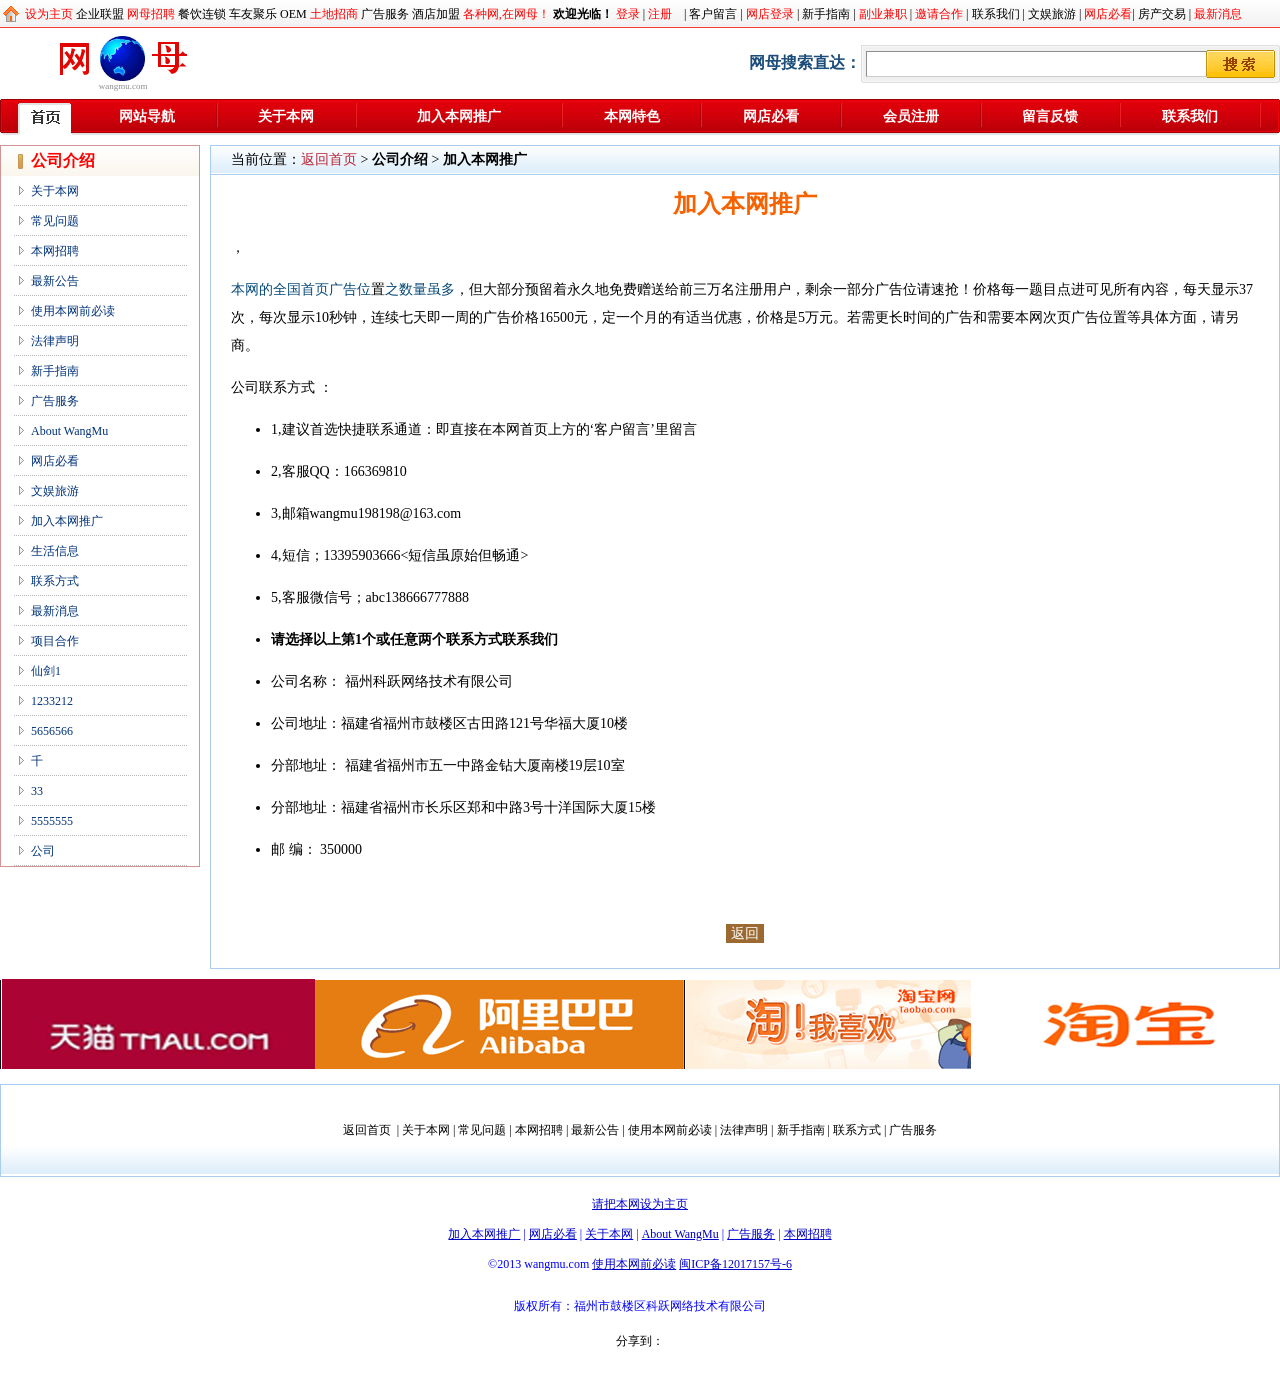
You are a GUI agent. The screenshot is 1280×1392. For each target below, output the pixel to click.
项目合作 (55, 641)
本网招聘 (55, 251)
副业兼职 (883, 14)
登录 (628, 14)
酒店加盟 (436, 14)
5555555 (52, 821)
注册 (660, 14)
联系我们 (996, 14)
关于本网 (286, 116)
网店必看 (1108, 14)
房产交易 (1162, 14)
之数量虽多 (420, 289)
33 (37, 791)
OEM (293, 14)
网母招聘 (151, 14)
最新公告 (55, 281)
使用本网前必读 (73, 311)
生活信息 (55, 551)
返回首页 (329, 159)
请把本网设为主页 (640, 1204)
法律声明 (55, 341)
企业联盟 (100, 14)
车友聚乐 (253, 14)
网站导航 (147, 116)
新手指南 (826, 14)
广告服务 (385, 14)
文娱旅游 (1052, 14)
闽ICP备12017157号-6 (735, 1264)
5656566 (52, 731)
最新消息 (1218, 14)
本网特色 (632, 116)
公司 (43, 851)
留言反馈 (1050, 116)
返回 (745, 933)
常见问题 (55, 221)
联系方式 (55, 581)
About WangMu (69, 431)
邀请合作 (939, 14)
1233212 (52, 701)
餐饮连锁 (202, 14)
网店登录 (770, 14)
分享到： (640, 1341)
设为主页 (49, 14)
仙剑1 (46, 671)
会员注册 (911, 116)
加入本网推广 (459, 116)
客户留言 (713, 14)
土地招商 (334, 14)
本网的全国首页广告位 (301, 289)
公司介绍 (400, 159)
